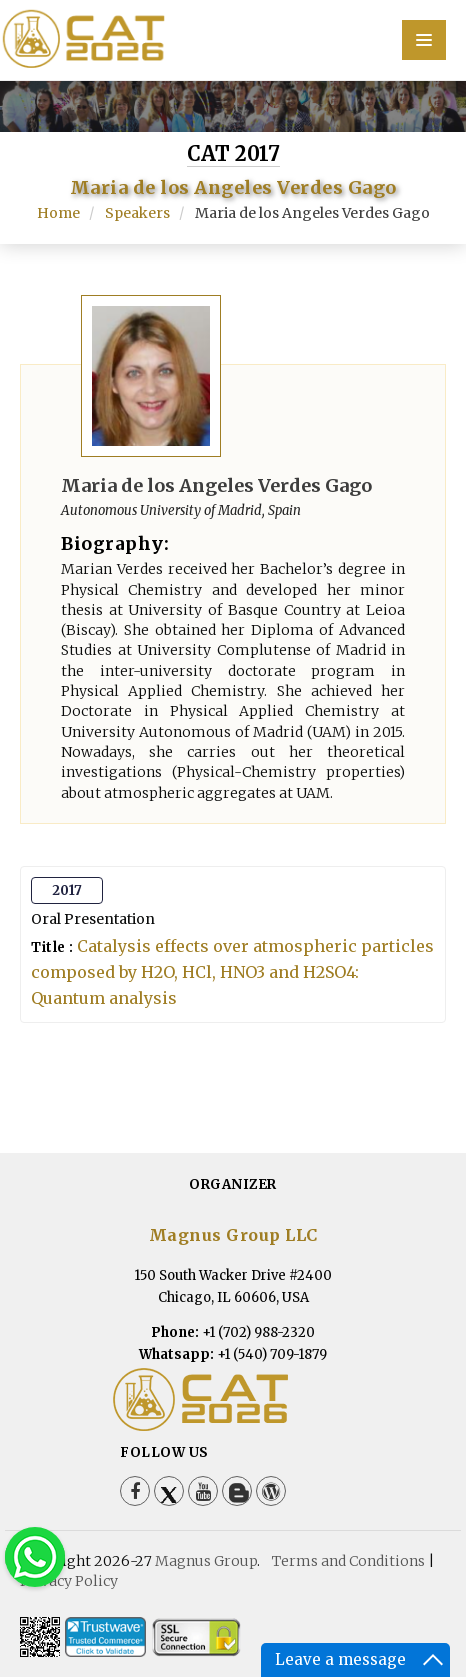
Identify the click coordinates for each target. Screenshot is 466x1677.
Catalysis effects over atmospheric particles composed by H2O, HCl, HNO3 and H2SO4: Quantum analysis (232, 972)
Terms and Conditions (348, 1561)
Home (58, 213)
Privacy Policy (69, 1581)
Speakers (137, 213)
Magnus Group (206, 1561)
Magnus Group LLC (233, 1235)
